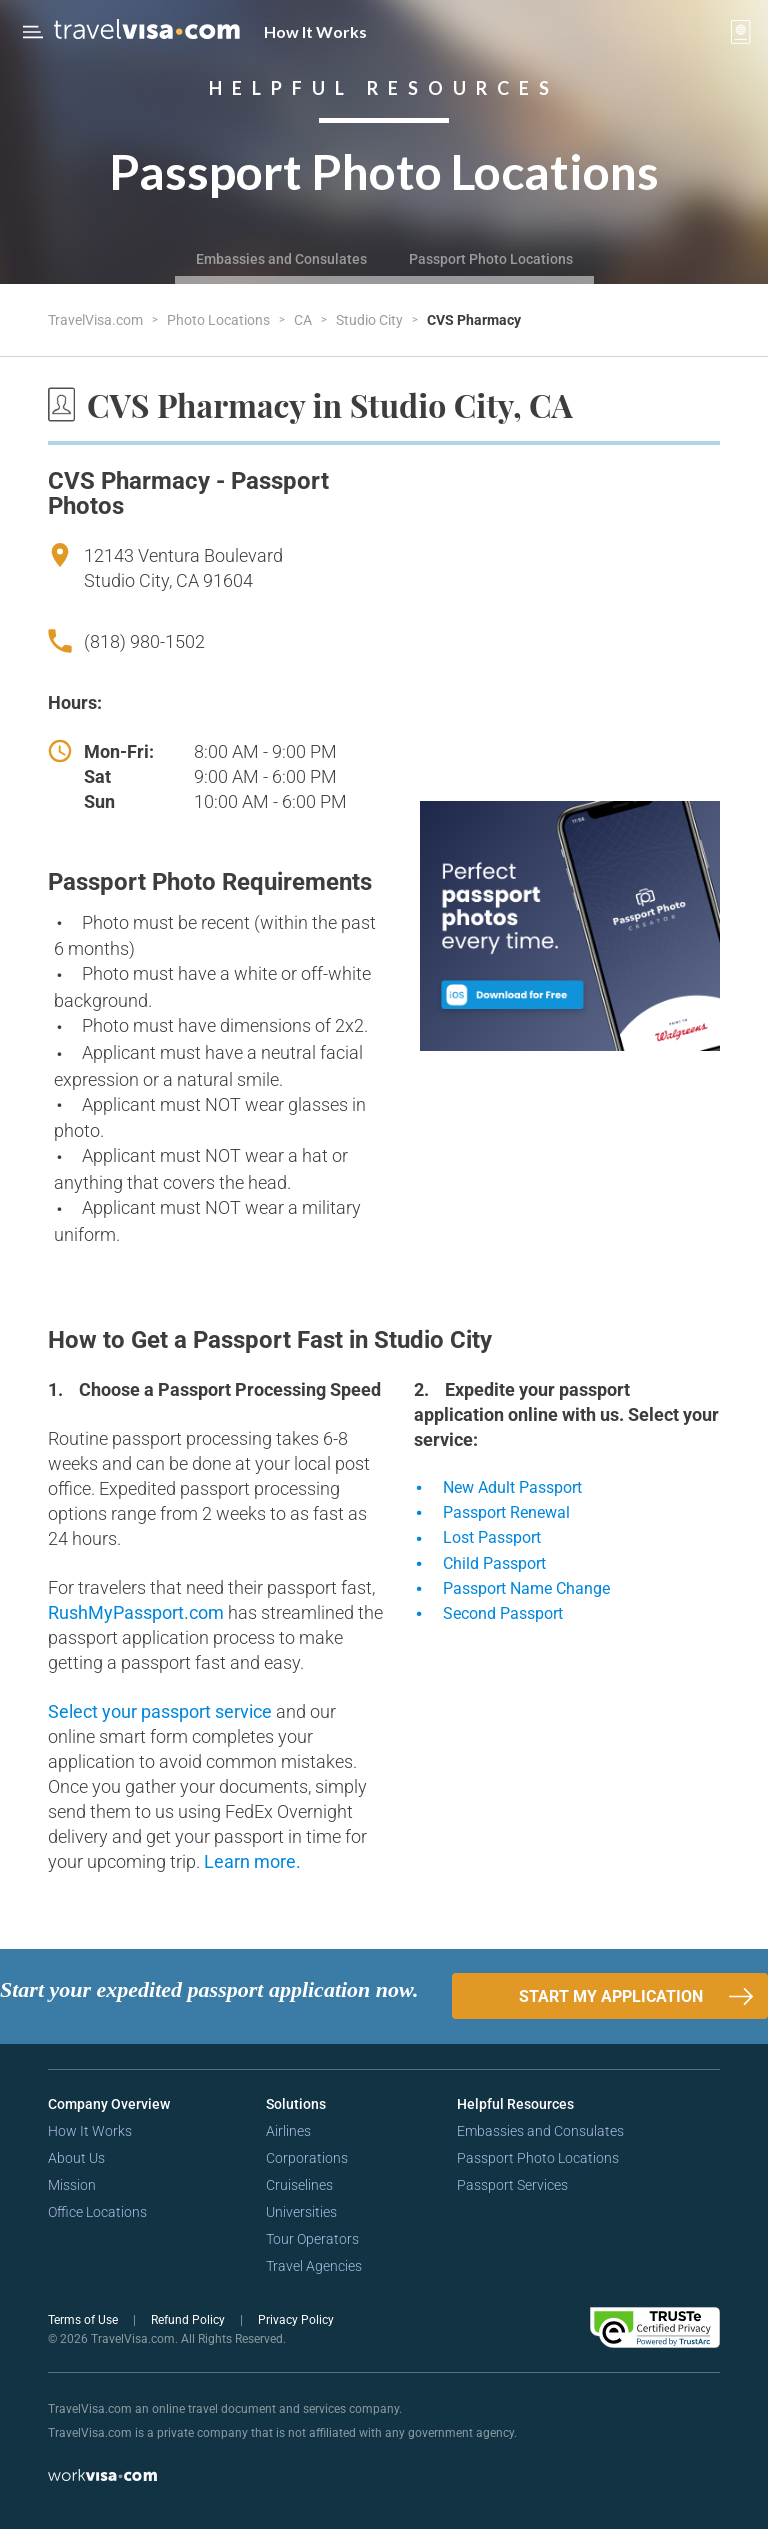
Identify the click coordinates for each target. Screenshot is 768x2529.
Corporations (307, 2158)
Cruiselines (299, 2185)
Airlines (288, 2131)
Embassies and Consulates (281, 259)
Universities (301, 2212)
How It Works (315, 31)
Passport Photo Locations (491, 259)
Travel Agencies (314, 2266)
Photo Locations (220, 320)
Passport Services (512, 2185)
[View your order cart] (741, 32)
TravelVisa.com (97, 320)
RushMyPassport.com (138, 1612)
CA (304, 320)
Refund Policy (189, 2320)
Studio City (371, 320)
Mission (72, 2185)
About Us (76, 2158)
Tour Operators (312, 2239)
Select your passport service (162, 1711)
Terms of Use (84, 2320)
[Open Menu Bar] (33, 32)
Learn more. (252, 1861)
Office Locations (97, 2212)
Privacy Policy (296, 2320)
